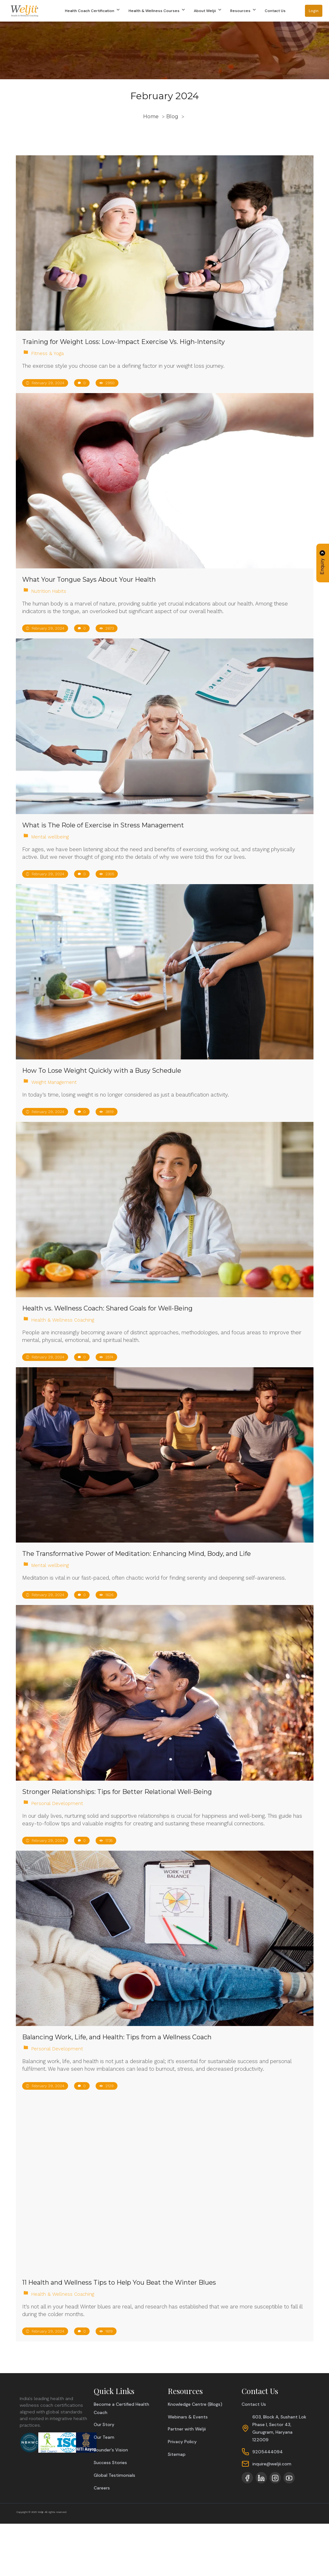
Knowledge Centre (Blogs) (195, 2404)
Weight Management (54, 1082)
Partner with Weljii (187, 2429)
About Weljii (208, 10)
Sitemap (177, 2454)
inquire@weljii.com (271, 2464)
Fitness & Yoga (47, 353)
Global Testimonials (114, 2475)
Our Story (104, 2424)
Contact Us (275, 10)
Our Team (104, 2437)
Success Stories (110, 2462)
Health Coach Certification (93, 10)
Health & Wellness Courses (157, 10)
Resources (243, 10)
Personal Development (57, 1803)
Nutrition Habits (48, 591)
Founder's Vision (111, 2450)
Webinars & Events (188, 2417)
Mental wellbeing (50, 837)
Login (314, 10)
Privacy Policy (182, 2441)
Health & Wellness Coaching (62, 1320)
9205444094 (267, 2452)
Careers (102, 2488)
